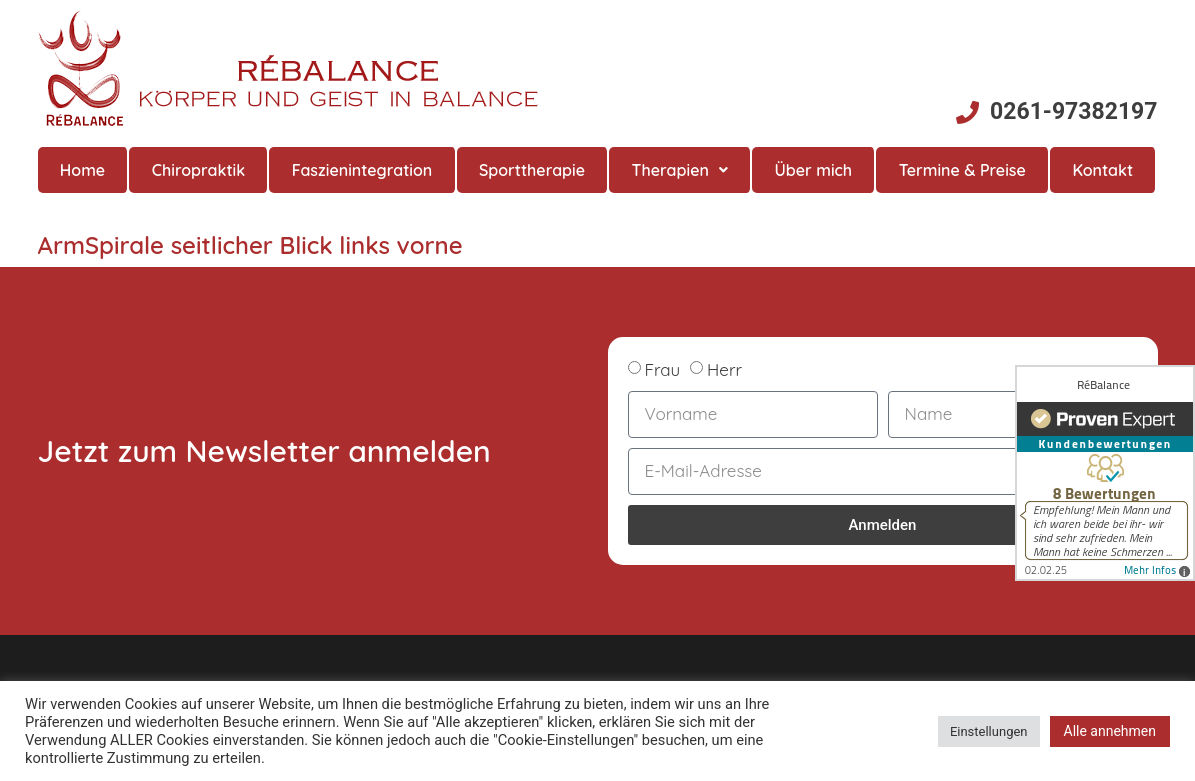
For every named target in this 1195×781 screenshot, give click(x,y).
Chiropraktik (198, 170)
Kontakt (1102, 170)
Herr (724, 369)
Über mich (813, 170)
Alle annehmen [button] (1110, 731)
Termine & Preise (962, 170)
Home (82, 170)
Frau (662, 369)
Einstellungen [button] (989, 731)
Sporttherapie (532, 170)
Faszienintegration (362, 170)
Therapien (680, 170)
